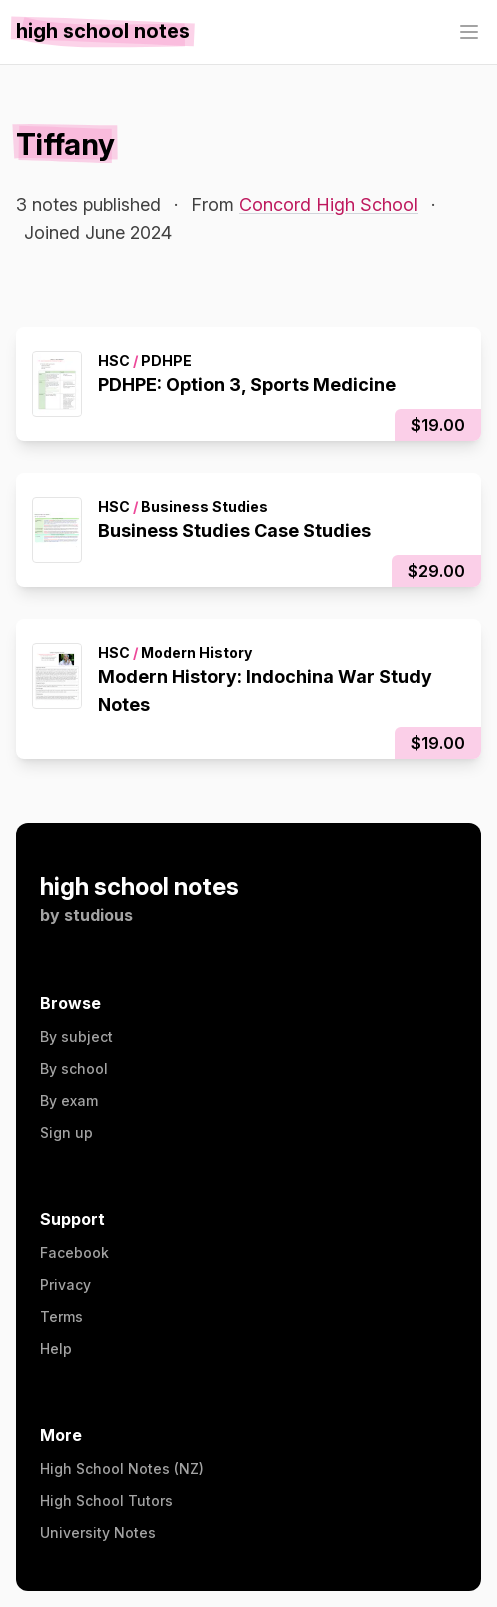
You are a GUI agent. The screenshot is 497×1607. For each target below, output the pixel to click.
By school (74, 1068)
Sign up (66, 1132)
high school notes (139, 886)
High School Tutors (106, 1500)
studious (98, 915)
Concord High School (328, 204)
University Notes (98, 1532)
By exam (69, 1100)
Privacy (65, 1284)
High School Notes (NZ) (122, 1468)
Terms (61, 1316)
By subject (76, 1036)
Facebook (74, 1252)
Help (56, 1348)
